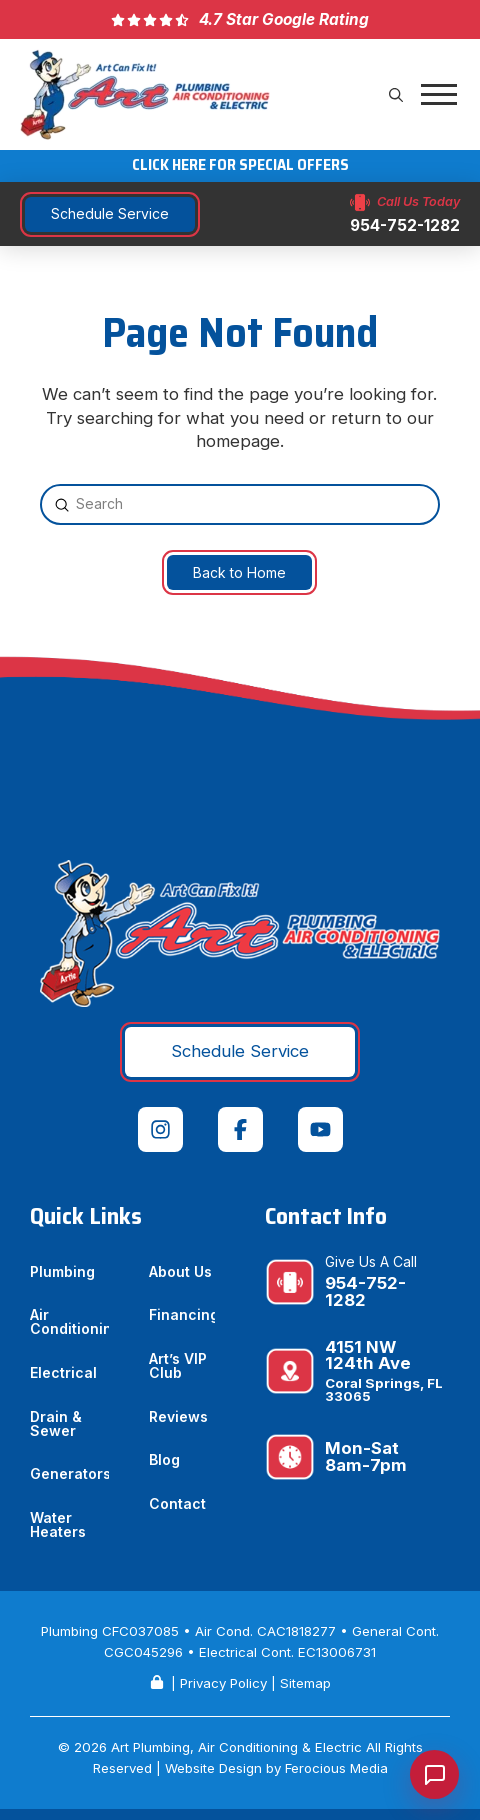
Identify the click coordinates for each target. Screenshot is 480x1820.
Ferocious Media (336, 1768)
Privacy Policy (223, 1683)
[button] (396, 95)
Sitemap (305, 1683)
